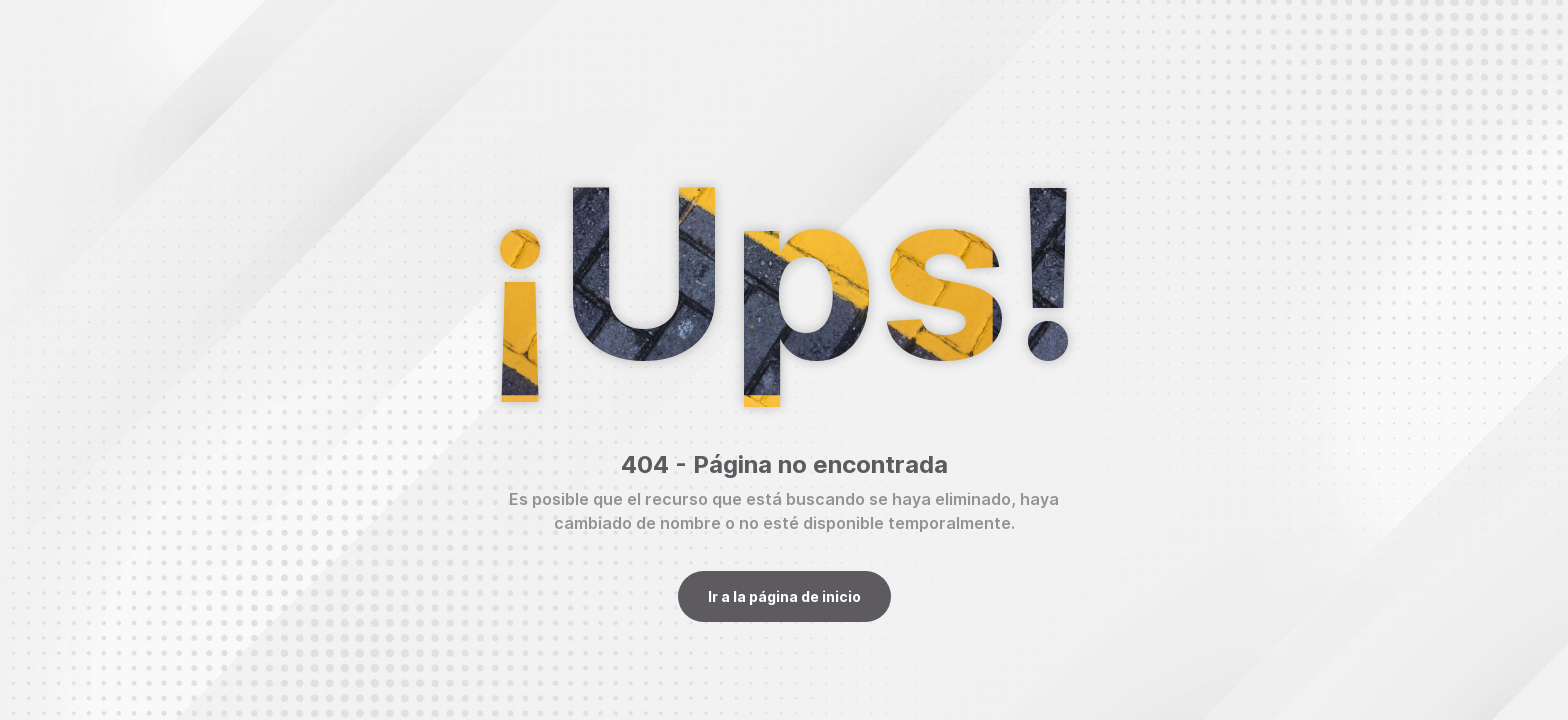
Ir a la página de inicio (784, 596)
